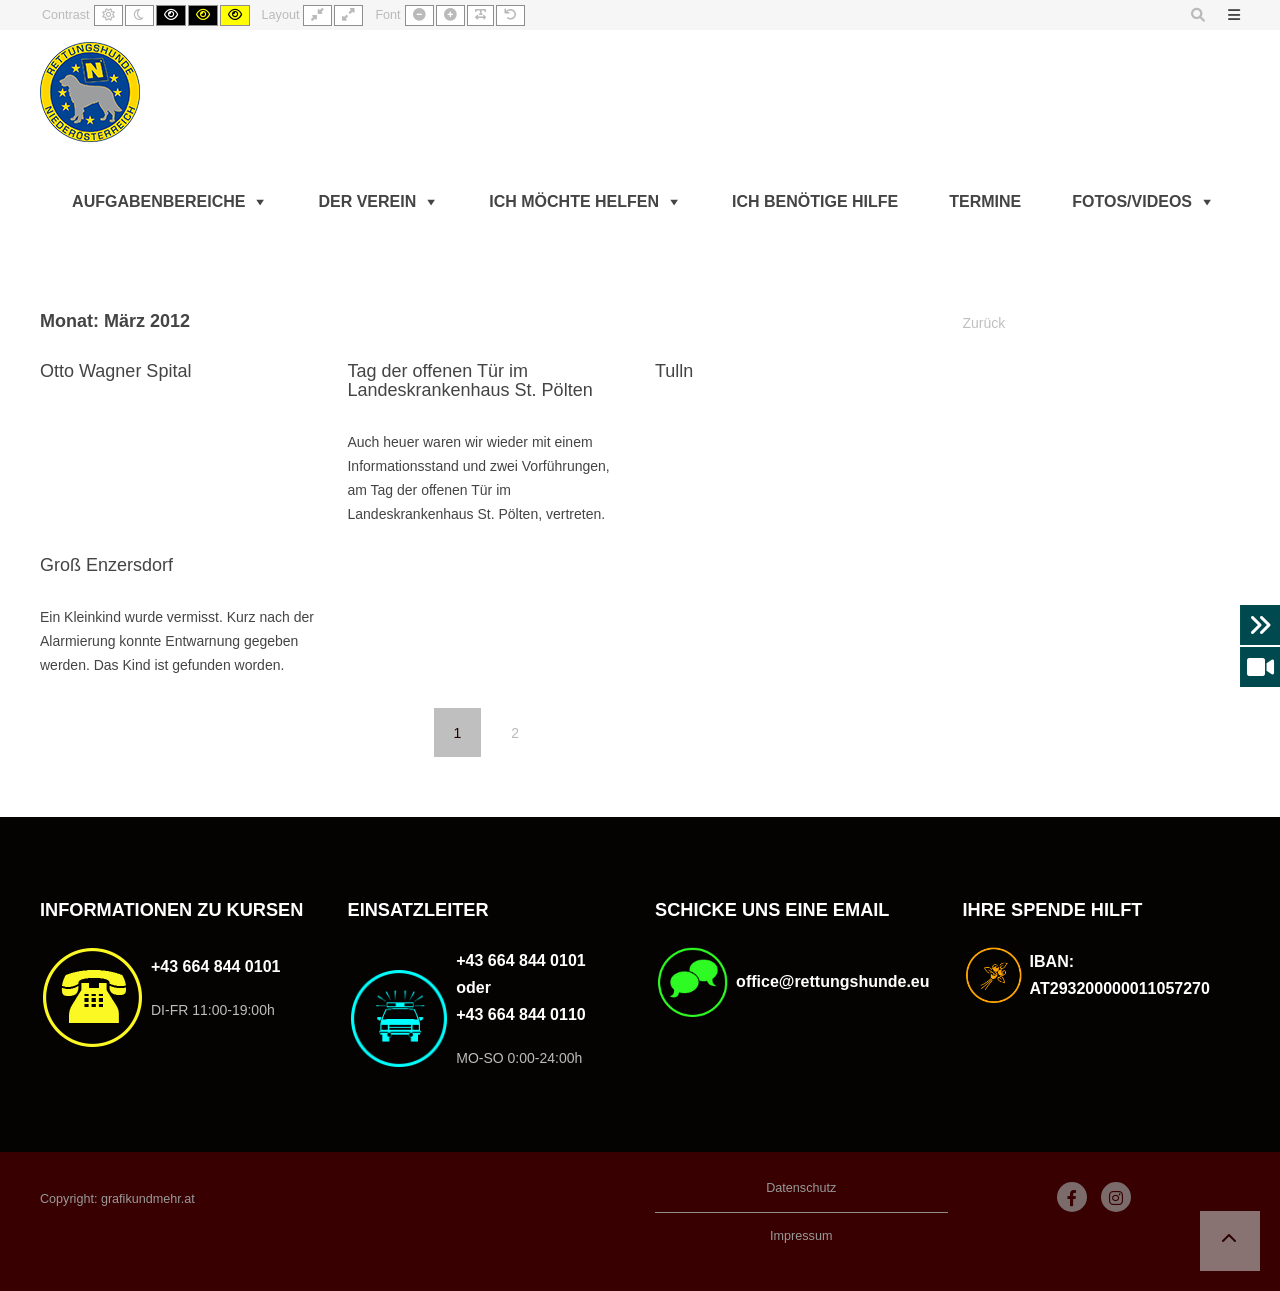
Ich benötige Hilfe (815, 201)
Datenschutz (801, 1188)
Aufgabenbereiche (158, 201)
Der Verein (367, 201)
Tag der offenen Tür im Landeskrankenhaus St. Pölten (469, 381)
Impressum (801, 1236)
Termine (985, 201)
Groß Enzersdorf (106, 565)
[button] (1230, 1241)
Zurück (984, 323)
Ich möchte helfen (574, 201)
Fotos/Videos (1132, 201)
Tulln (674, 371)
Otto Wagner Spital (115, 371)
